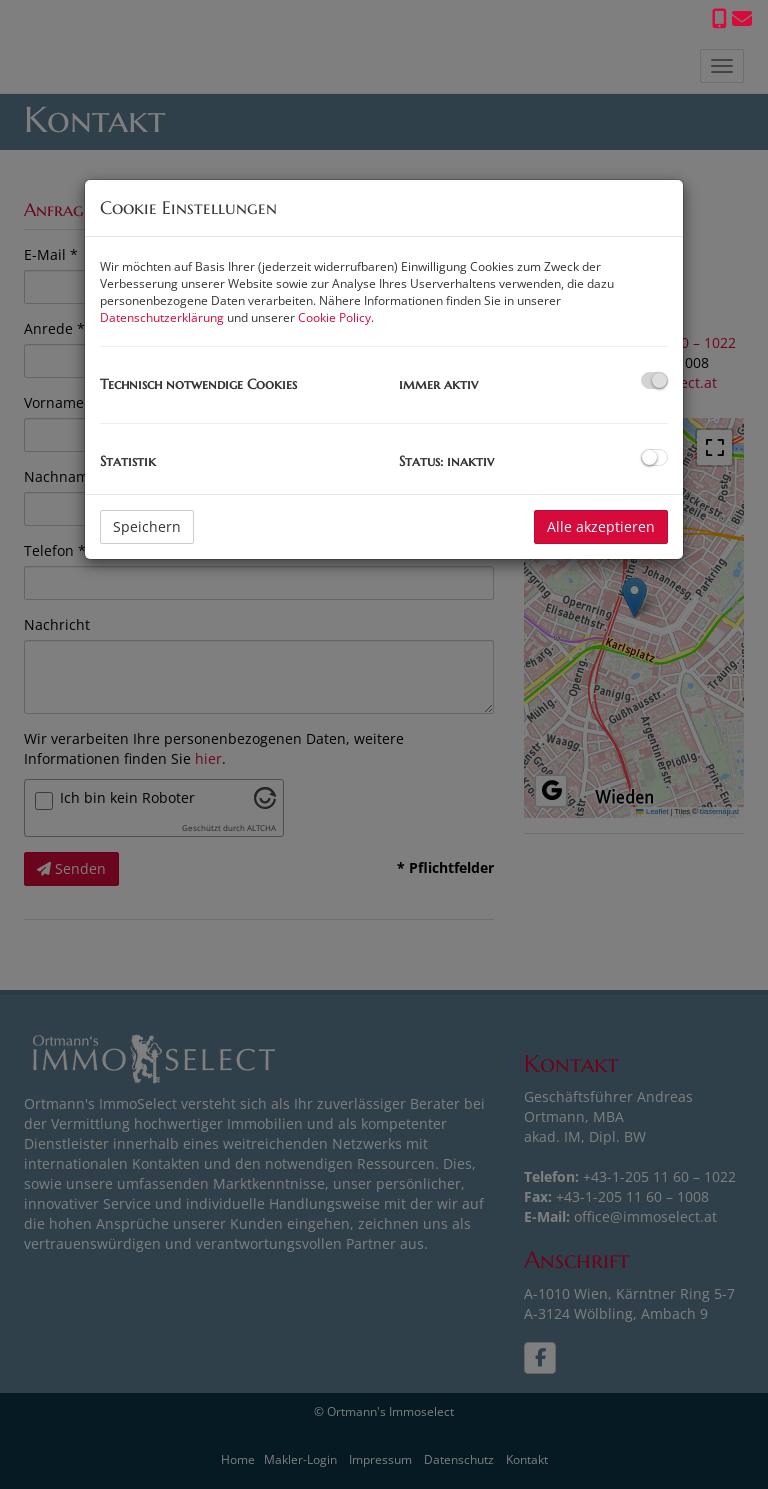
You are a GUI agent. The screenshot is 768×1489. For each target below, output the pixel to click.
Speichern (147, 526)
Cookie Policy (334, 317)
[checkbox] (654, 380)
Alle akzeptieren (601, 526)
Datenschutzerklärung (162, 317)
